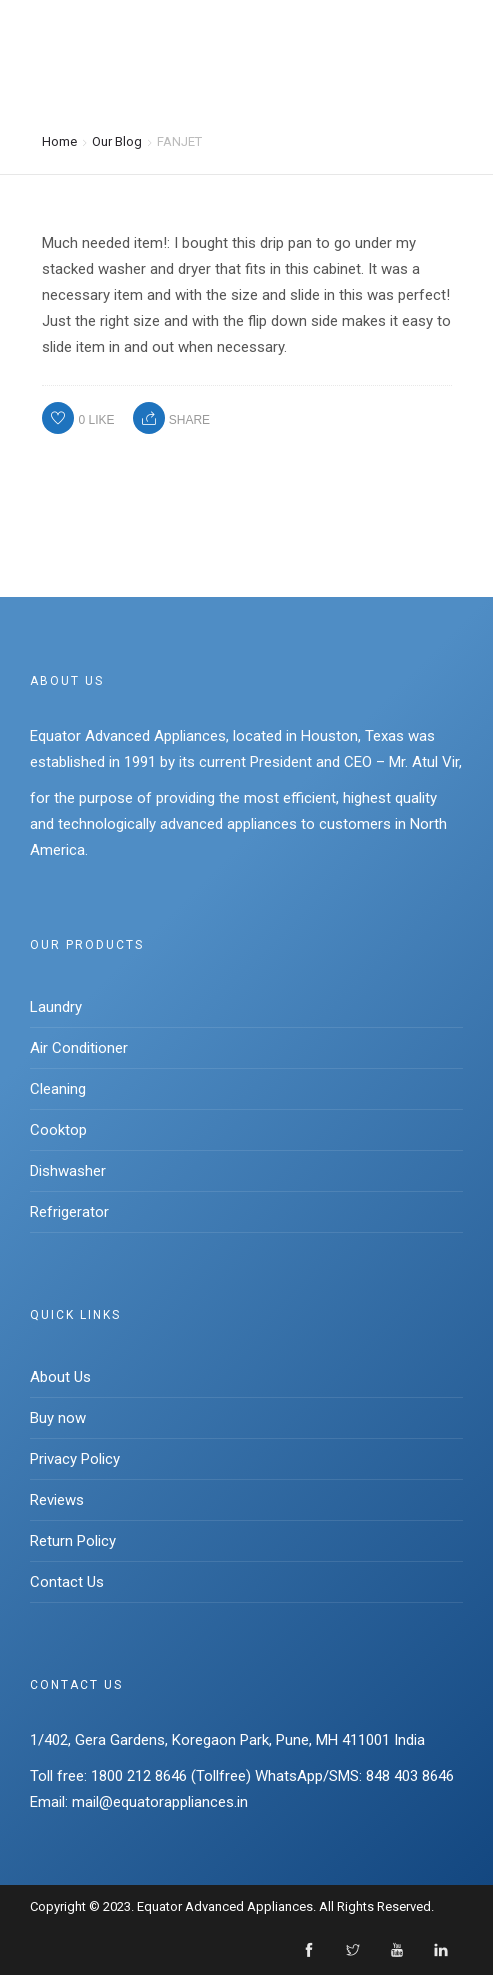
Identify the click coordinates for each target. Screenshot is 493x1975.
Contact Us (67, 1582)
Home (59, 140)
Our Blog (117, 140)
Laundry (56, 1007)
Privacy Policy (75, 1459)
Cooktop (58, 1130)
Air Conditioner (79, 1048)
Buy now (58, 1418)
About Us (60, 1377)
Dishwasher (68, 1171)
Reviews (57, 1500)
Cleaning (58, 1089)
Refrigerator (69, 1212)
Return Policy (73, 1541)
